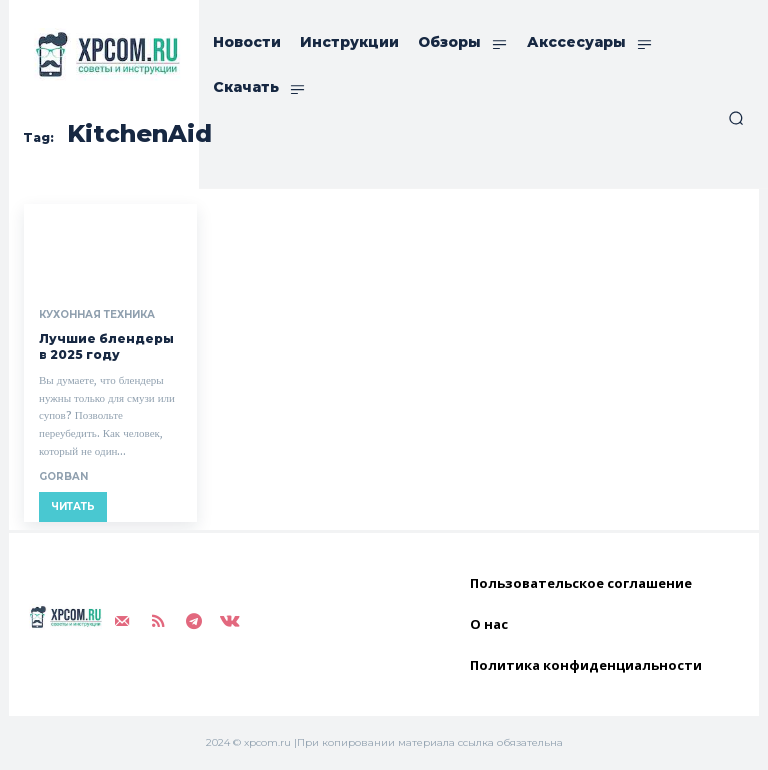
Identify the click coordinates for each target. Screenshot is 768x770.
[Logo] (104, 54)
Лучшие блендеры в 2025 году (106, 346)
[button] (736, 118)
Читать (73, 506)
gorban (63, 476)
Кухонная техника (97, 315)
